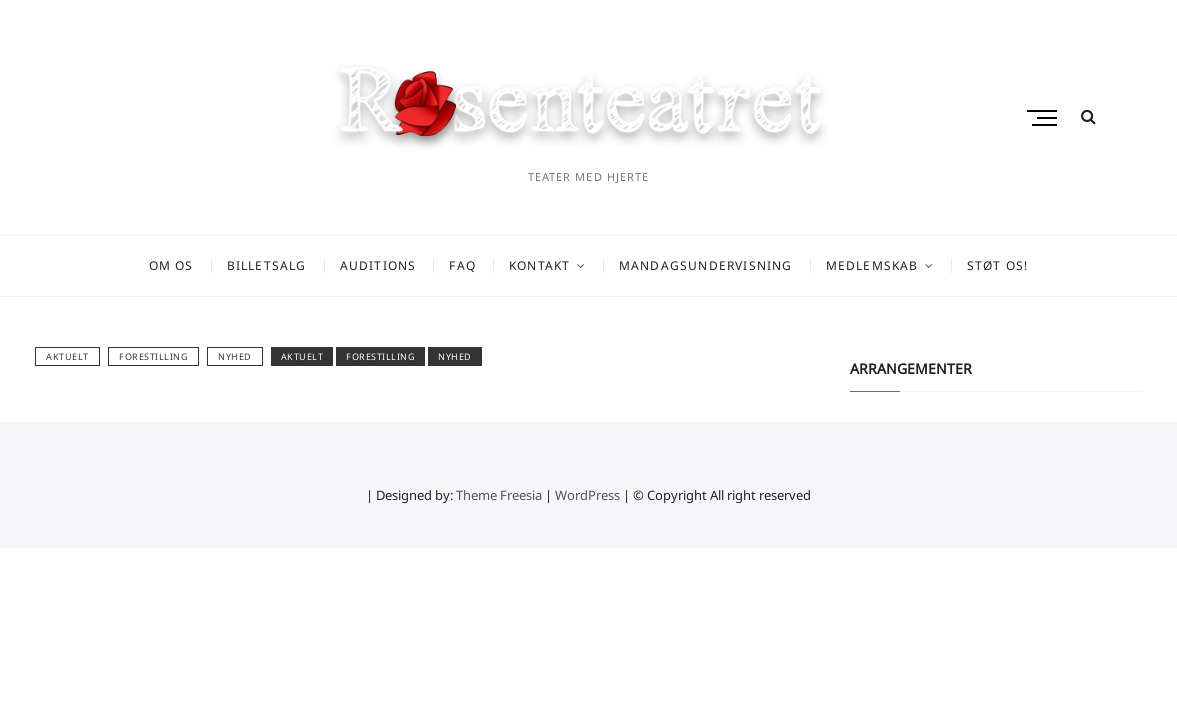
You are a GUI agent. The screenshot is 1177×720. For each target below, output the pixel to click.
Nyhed (235, 356)
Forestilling (153, 356)
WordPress (587, 495)
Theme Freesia (499, 495)
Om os (171, 265)
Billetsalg (267, 265)
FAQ (462, 265)
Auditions (378, 265)
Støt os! (998, 265)
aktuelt (302, 356)
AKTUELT (67, 356)
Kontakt (539, 265)
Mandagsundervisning (706, 265)
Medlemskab (872, 265)
